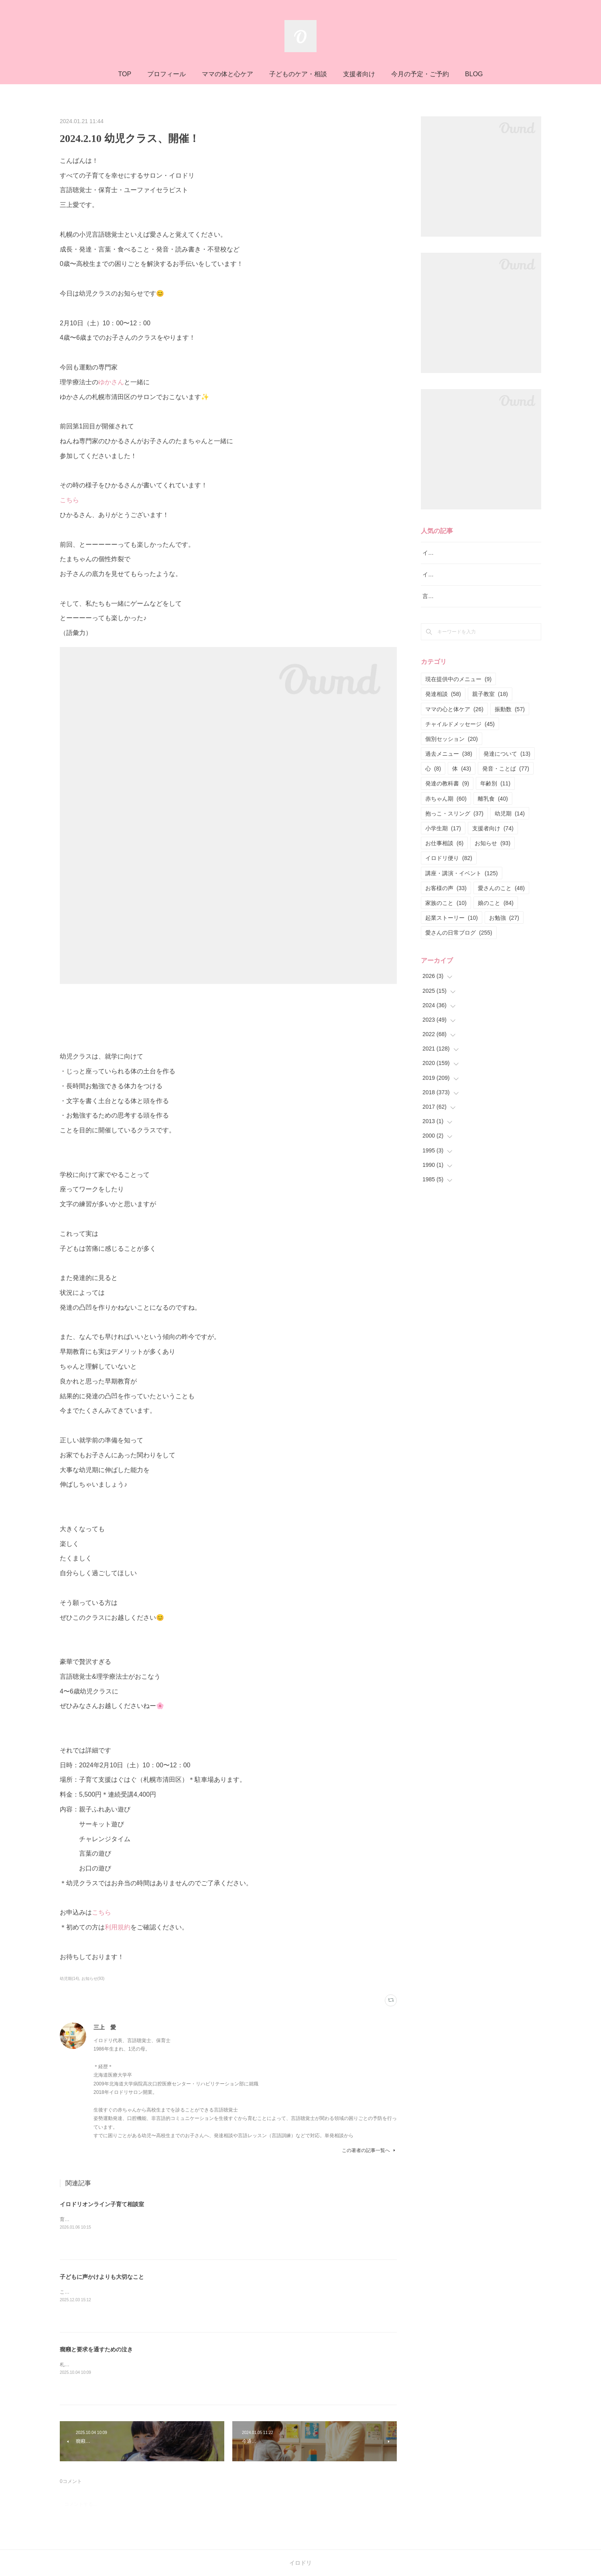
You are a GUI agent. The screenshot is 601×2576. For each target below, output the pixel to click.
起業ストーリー (451, 918)
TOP (124, 74)
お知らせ (492, 843)
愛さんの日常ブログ (458, 932)
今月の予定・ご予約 (420, 74)
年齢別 (495, 783)
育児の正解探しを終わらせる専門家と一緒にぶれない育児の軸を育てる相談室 (144, 2219)
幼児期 (510, 813)
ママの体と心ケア (227, 74)
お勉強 (504, 918)
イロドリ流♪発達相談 (449, 553)
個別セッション (451, 739)
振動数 (510, 709)
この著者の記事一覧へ (369, 2150)
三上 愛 (104, 2027)
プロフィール (166, 74)
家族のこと (446, 903)
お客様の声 (446, 888)
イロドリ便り (448, 858)
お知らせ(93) (93, 1978)
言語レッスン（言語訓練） (456, 596)
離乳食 (493, 798)
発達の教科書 (447, 783)
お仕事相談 (444, 843)
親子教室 (490, 694)
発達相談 (443, 694)
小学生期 (443, 828)
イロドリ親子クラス (447, 574)
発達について (506, 753)
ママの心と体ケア (454, 709)
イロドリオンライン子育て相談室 (102, 2204)
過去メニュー (448, 753)
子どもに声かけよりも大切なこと (102, 2277)
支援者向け (359, 74)
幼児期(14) (69, 1978)
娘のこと (496, 903)
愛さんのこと (501, 888)
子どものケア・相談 (298, 74)
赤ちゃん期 (446, 798)
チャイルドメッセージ (460, 724)
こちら (69, 500)
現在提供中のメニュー (458, 679)
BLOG (474, 74)
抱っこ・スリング (454, 813)
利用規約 (117, 1927)
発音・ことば (505, 768)
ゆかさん (111, 382)
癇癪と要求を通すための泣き (96, 2349)
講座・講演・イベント (461, 873)
